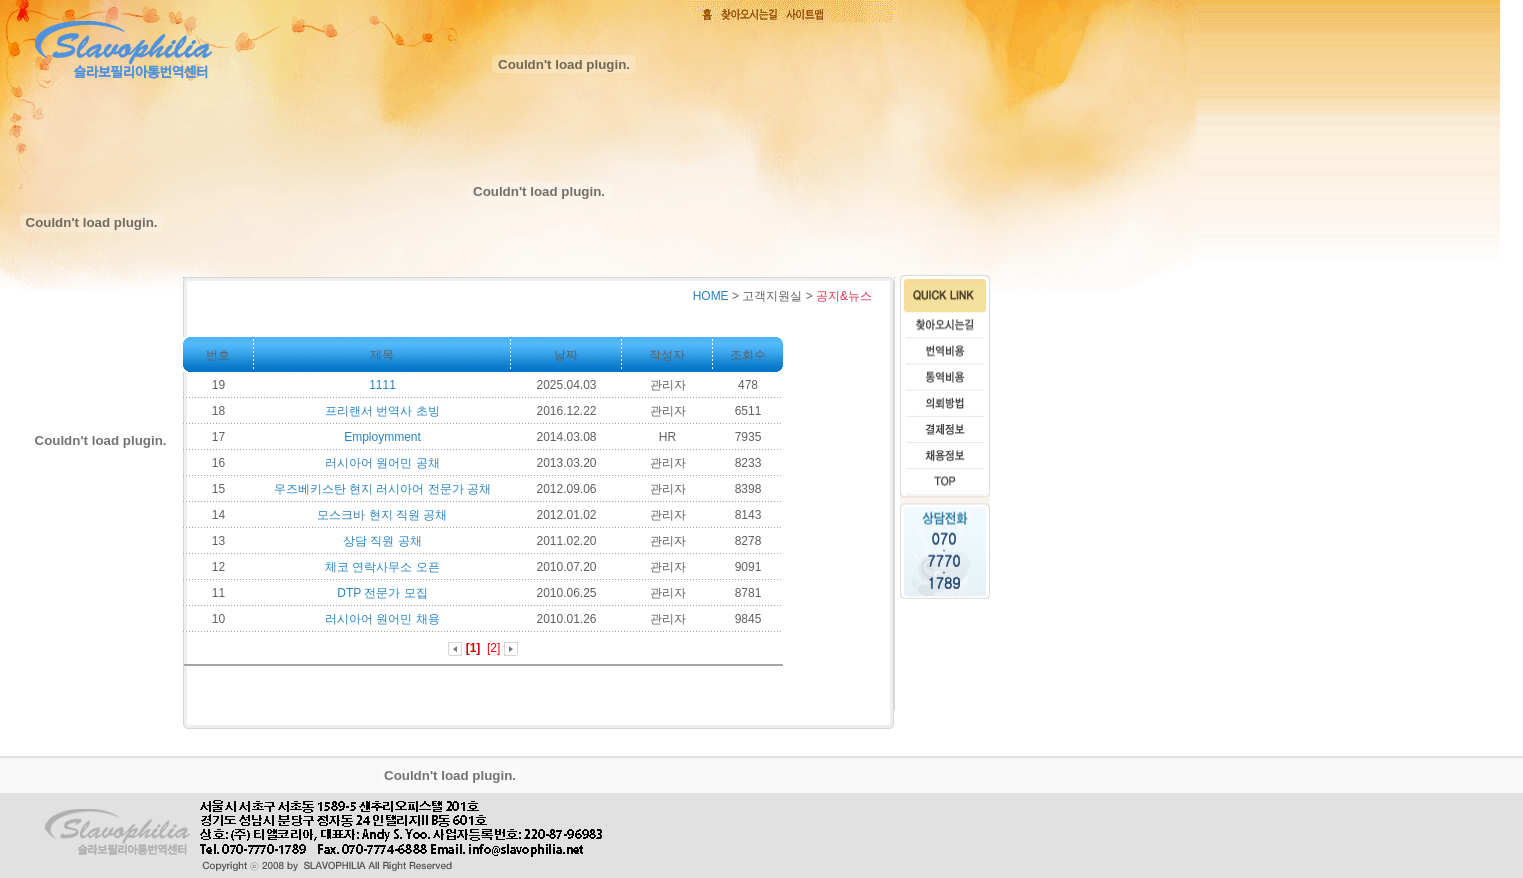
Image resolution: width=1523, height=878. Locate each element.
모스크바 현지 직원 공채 (382, 515)
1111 (382, 385)
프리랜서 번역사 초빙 (382, 411)
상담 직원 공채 (382, 541)
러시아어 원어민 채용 (382, 619)
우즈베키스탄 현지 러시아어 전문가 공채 (382, 489)
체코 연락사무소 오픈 (382, 567)
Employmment (382, 437)
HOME (711, 296)
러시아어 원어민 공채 (382, 463)
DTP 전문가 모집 (382, 593)
